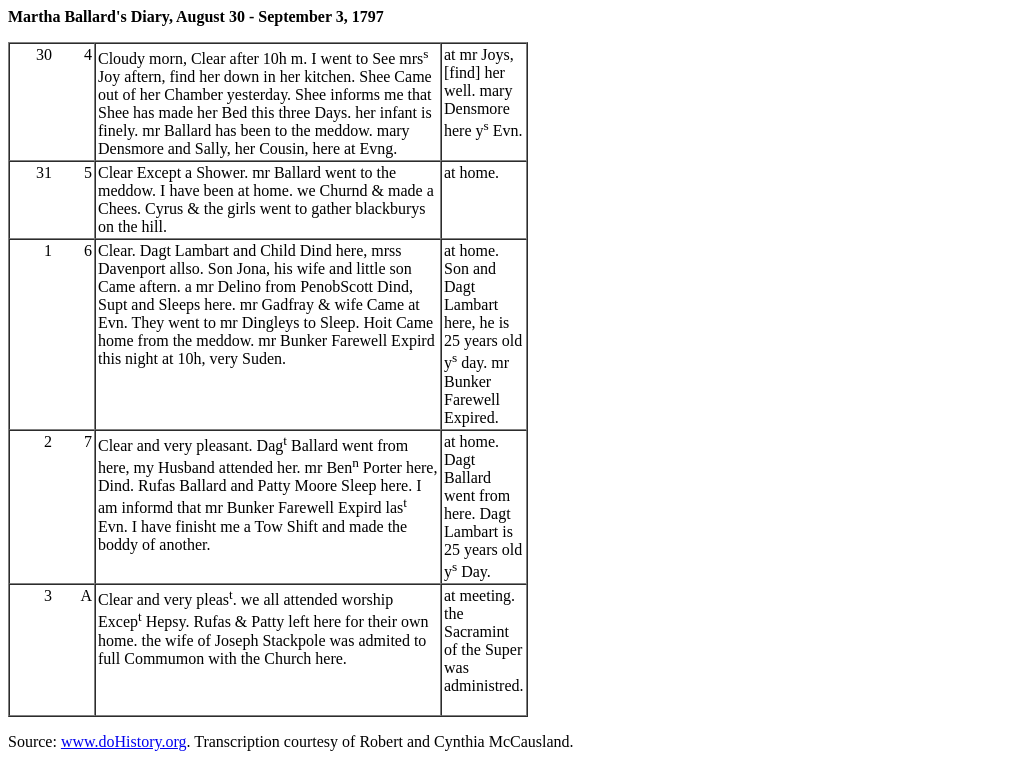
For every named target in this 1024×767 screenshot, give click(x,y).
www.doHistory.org (124, 741)
